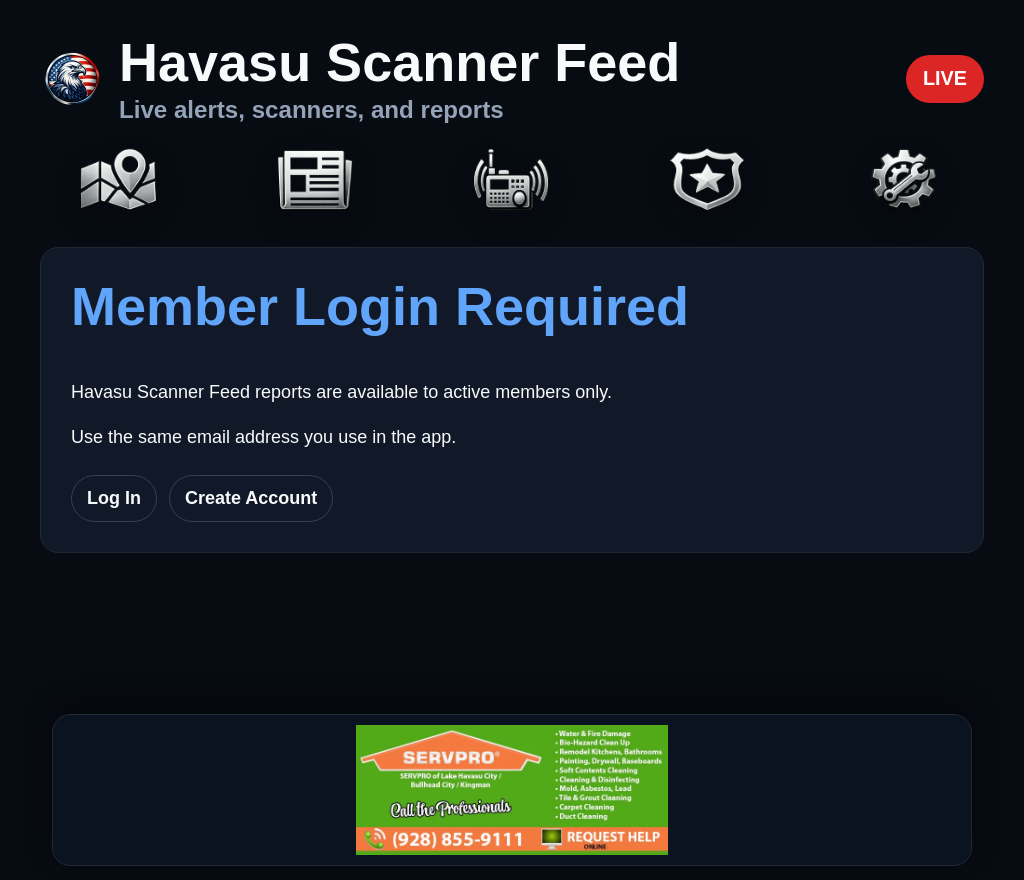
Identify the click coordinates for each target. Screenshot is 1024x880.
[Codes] (708, 181)
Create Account (251, 498)
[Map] (119, 181)
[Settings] (905, 181)
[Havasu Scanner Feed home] (360, 78)
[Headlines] (315, 181)
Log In (114, 498)
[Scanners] (512, 181)
